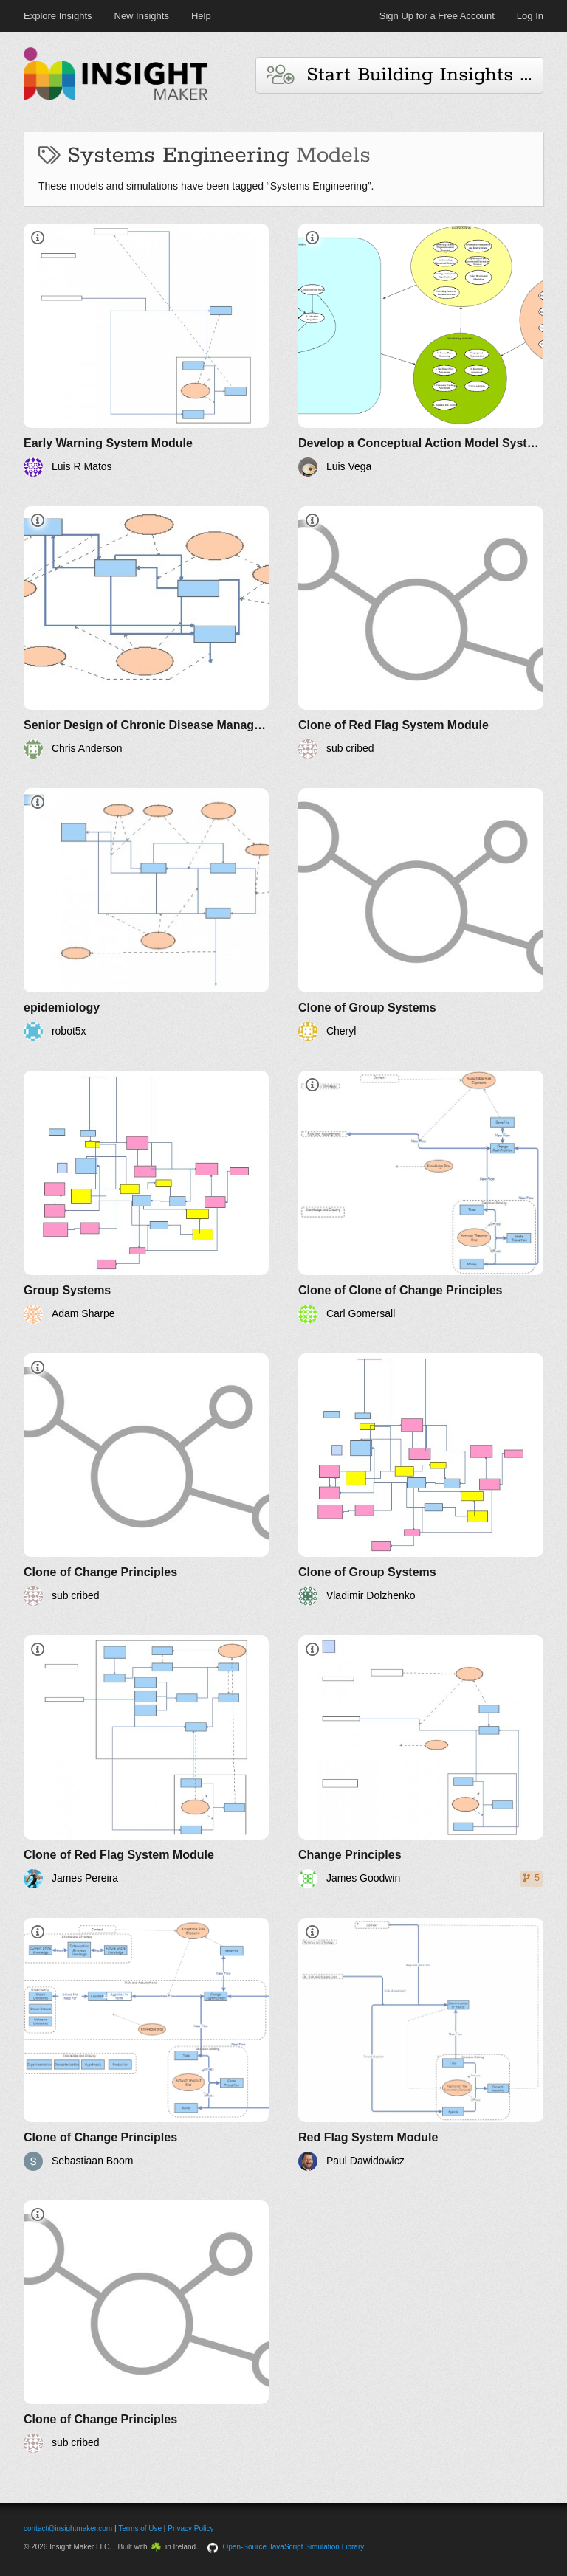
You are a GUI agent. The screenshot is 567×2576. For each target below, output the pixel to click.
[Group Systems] (146, 1197)
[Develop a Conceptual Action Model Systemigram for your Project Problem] (420, 350)
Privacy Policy (190, 2528)
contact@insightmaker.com (68, 2528)
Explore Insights (58, 15)
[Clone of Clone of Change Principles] (420, 1197)
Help (201, 15)
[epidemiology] (146, 914)
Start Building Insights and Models (405, 75)
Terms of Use (140, 2528)
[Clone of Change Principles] (146, 1479)
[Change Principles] (420, 1761)
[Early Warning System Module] (146, 350)
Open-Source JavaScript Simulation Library (294, 2547)
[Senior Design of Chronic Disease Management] (146, 632)
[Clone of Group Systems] (420, 914)
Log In (530, 15)
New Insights (141, 15)
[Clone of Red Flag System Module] (420, 632)
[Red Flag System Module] (420, 2044)
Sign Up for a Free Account (437, 15)
